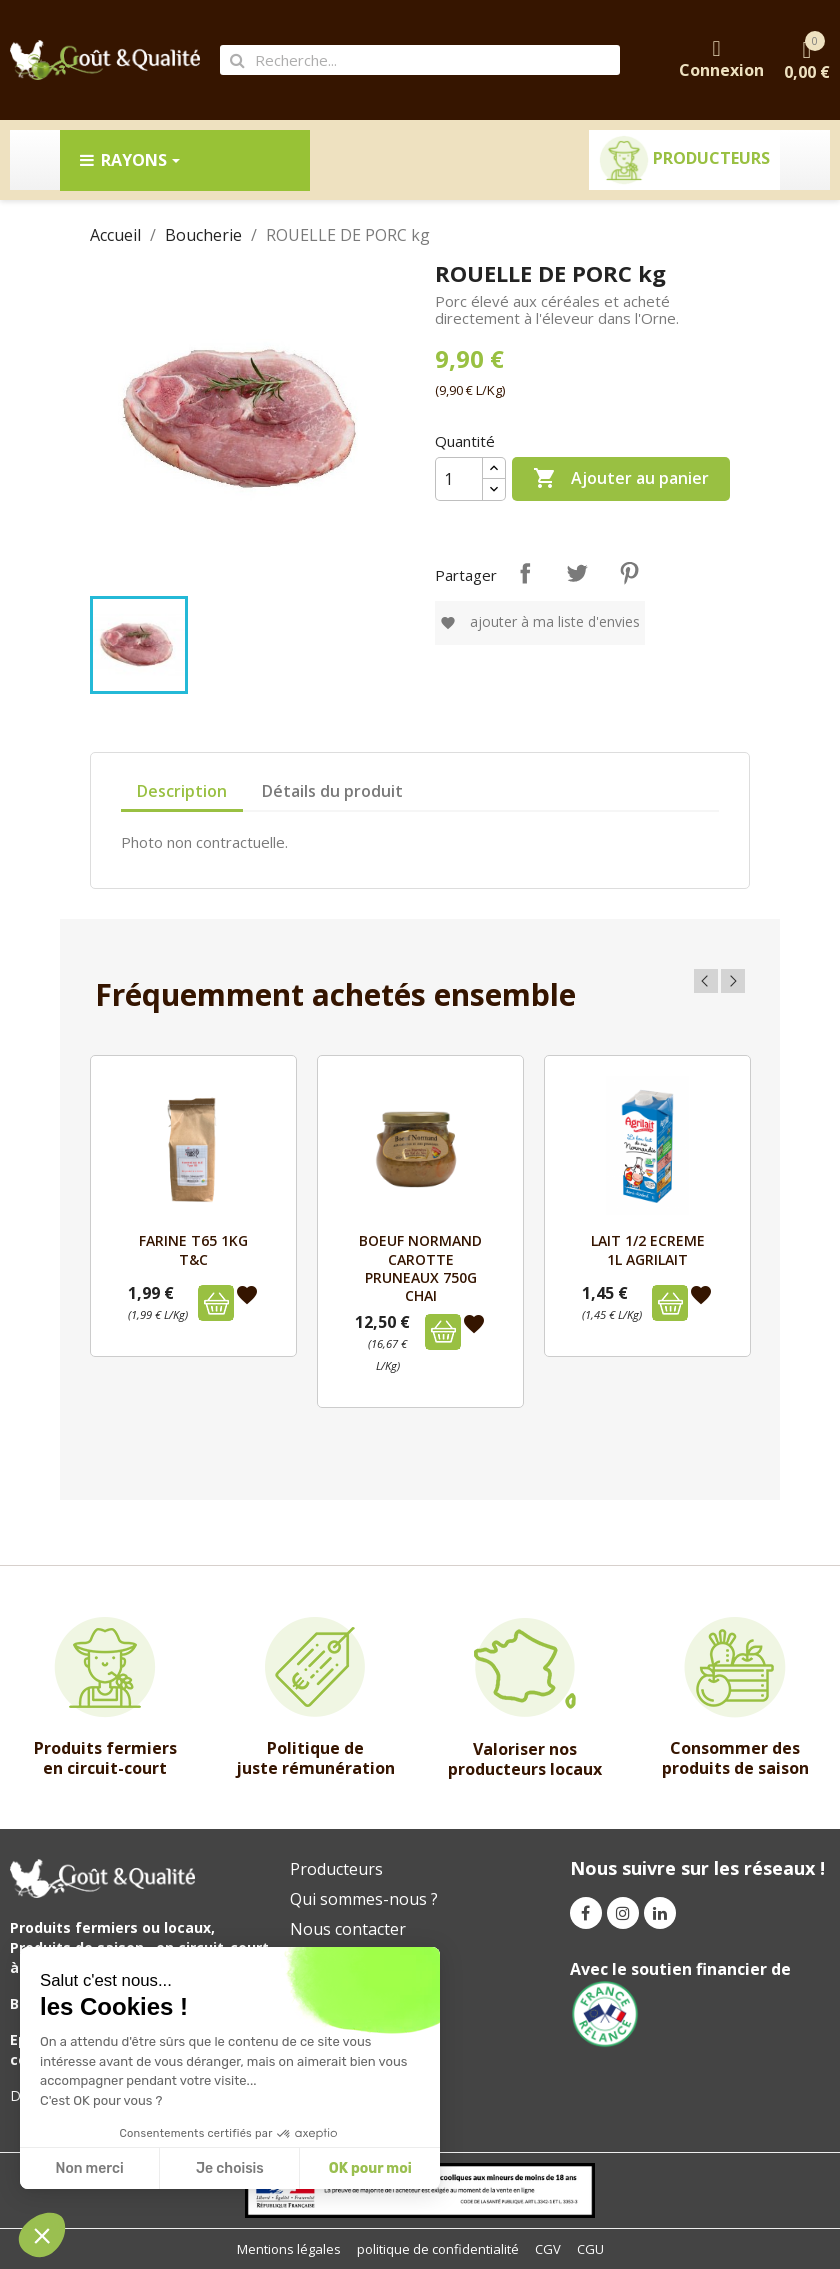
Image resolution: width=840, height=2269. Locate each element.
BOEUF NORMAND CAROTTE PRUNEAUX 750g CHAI (420, 1268)
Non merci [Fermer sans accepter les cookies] (89, 2168)
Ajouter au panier (621, 479)
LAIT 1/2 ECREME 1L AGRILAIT (648, 1249)
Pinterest (629, 573)
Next (733, 981)
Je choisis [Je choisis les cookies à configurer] (230, 2168)
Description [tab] (182, 791)
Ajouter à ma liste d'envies (540, 621)
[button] (42, 2235)
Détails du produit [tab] (332, 791)
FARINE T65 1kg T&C (193, 1249)
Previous (706, 981)
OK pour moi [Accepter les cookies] (370, 2168)
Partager (525, 573)
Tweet (577, 573)
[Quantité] (459, 479)
